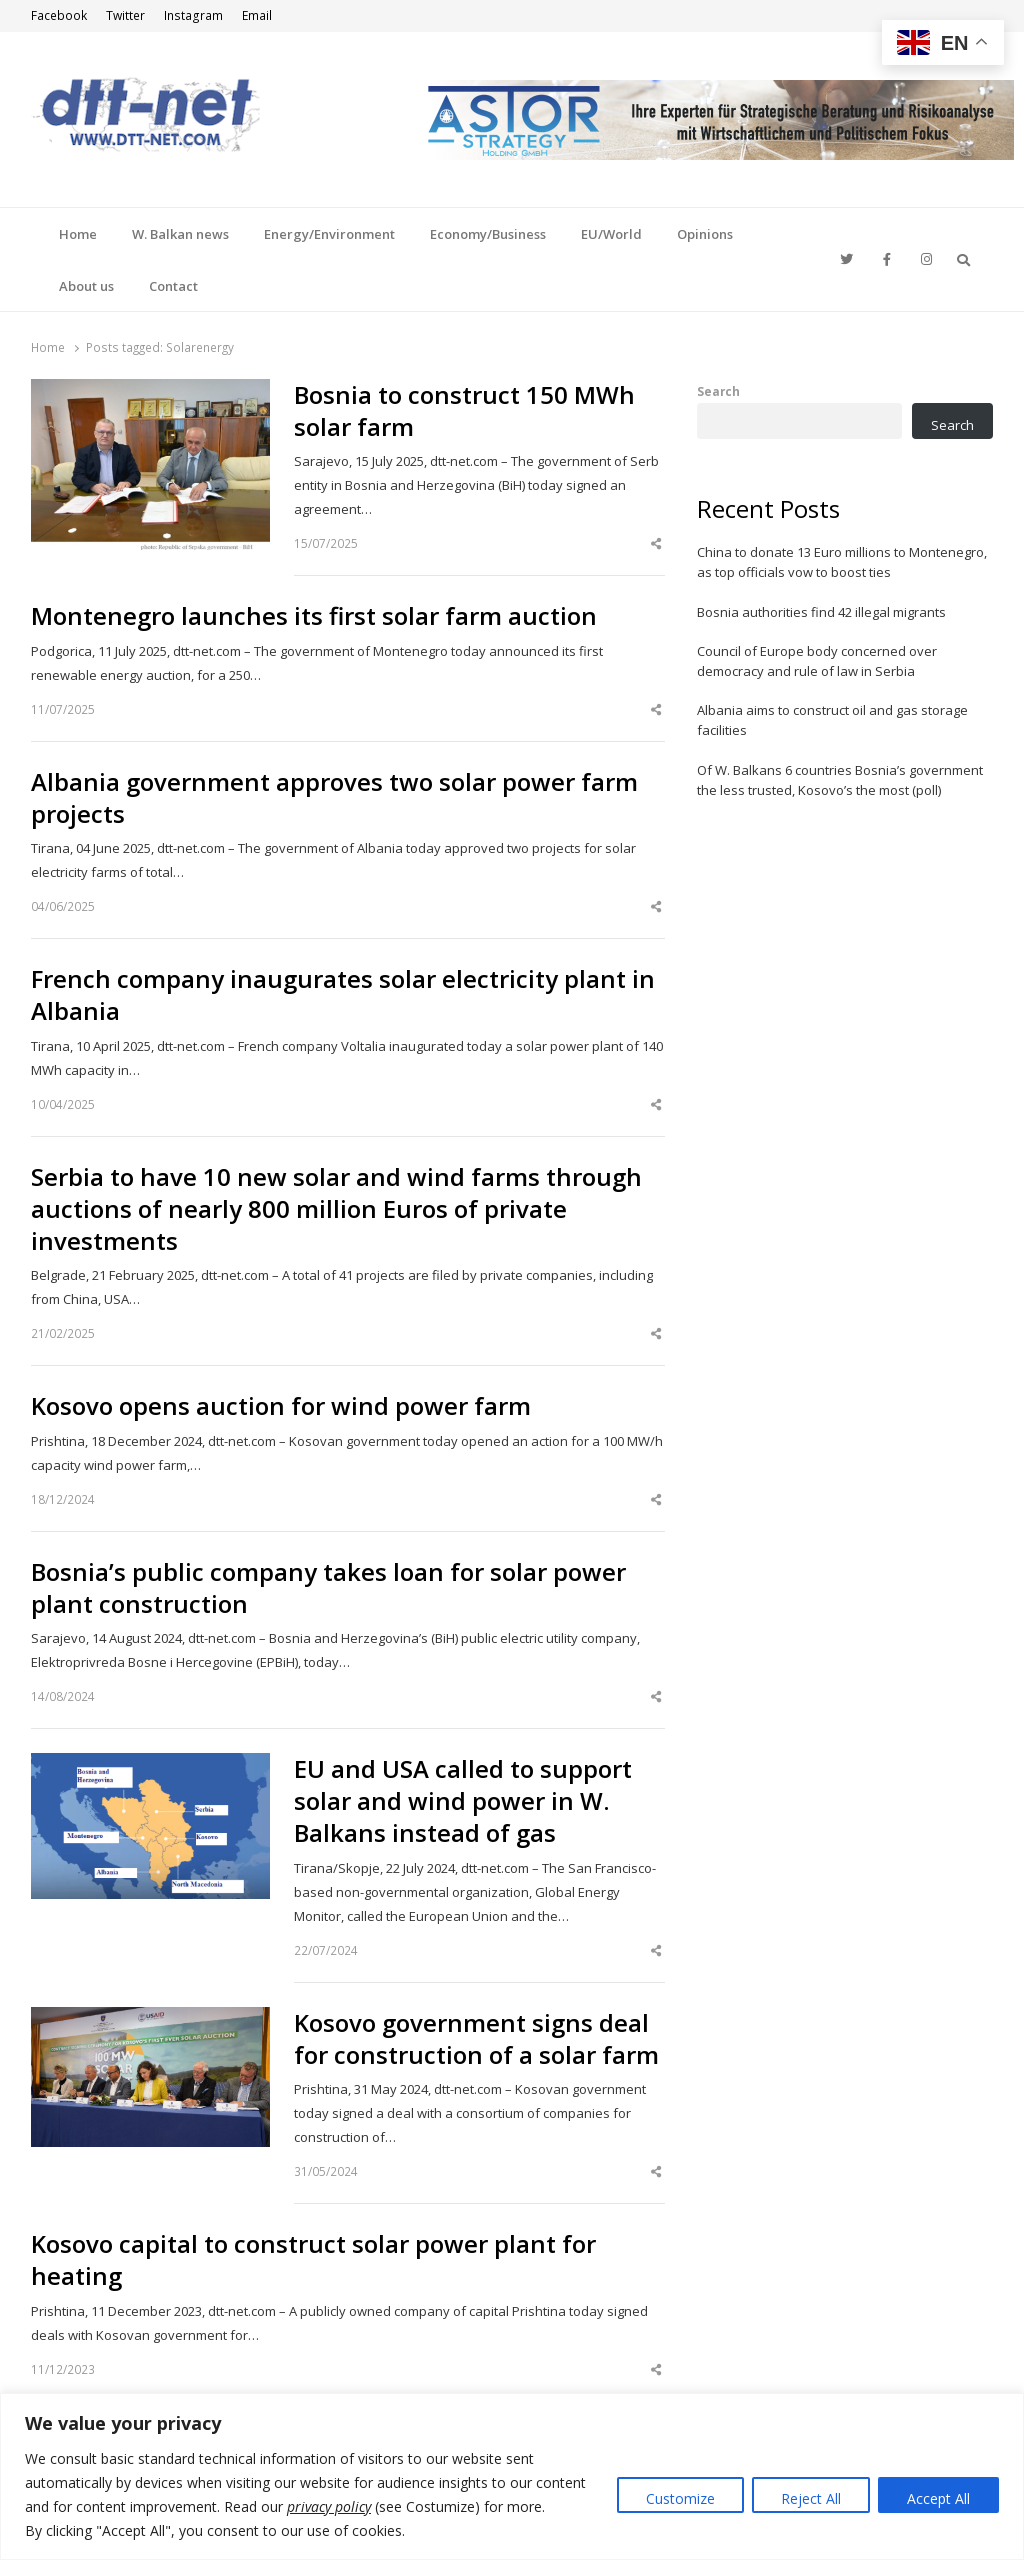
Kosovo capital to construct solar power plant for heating (313, 2260)
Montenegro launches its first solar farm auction (314, 616)
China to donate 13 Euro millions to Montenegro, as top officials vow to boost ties (842, 562)
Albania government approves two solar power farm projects (334, 798)
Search (718, 391)
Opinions (705, 234)
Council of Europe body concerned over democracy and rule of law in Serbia (817, 661)
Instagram (193, 15)
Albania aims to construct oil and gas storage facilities (832, 720)
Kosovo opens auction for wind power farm (281, 1406)
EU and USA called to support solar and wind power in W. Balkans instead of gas (463, 1801)
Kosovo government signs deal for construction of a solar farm (476, 2039)
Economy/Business (488, 234)
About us (86, 286)
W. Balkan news (180, 234)
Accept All (938, 2498)
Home (78, 234)
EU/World (611, 234)
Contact (173, 286)
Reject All (811, 2498)
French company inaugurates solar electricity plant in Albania (343, 995)
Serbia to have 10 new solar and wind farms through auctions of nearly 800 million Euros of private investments (336, 1209)
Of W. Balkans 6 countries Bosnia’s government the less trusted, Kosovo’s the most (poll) (840, 780)
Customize (680, 2498)
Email (257, 15)
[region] (512, 2476)
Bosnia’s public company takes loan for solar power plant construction (328, 1588)
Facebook (59, 15)
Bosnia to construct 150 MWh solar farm (464, 411)
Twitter (125, 15)
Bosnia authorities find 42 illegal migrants (821, 612)
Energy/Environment (329, 234)
